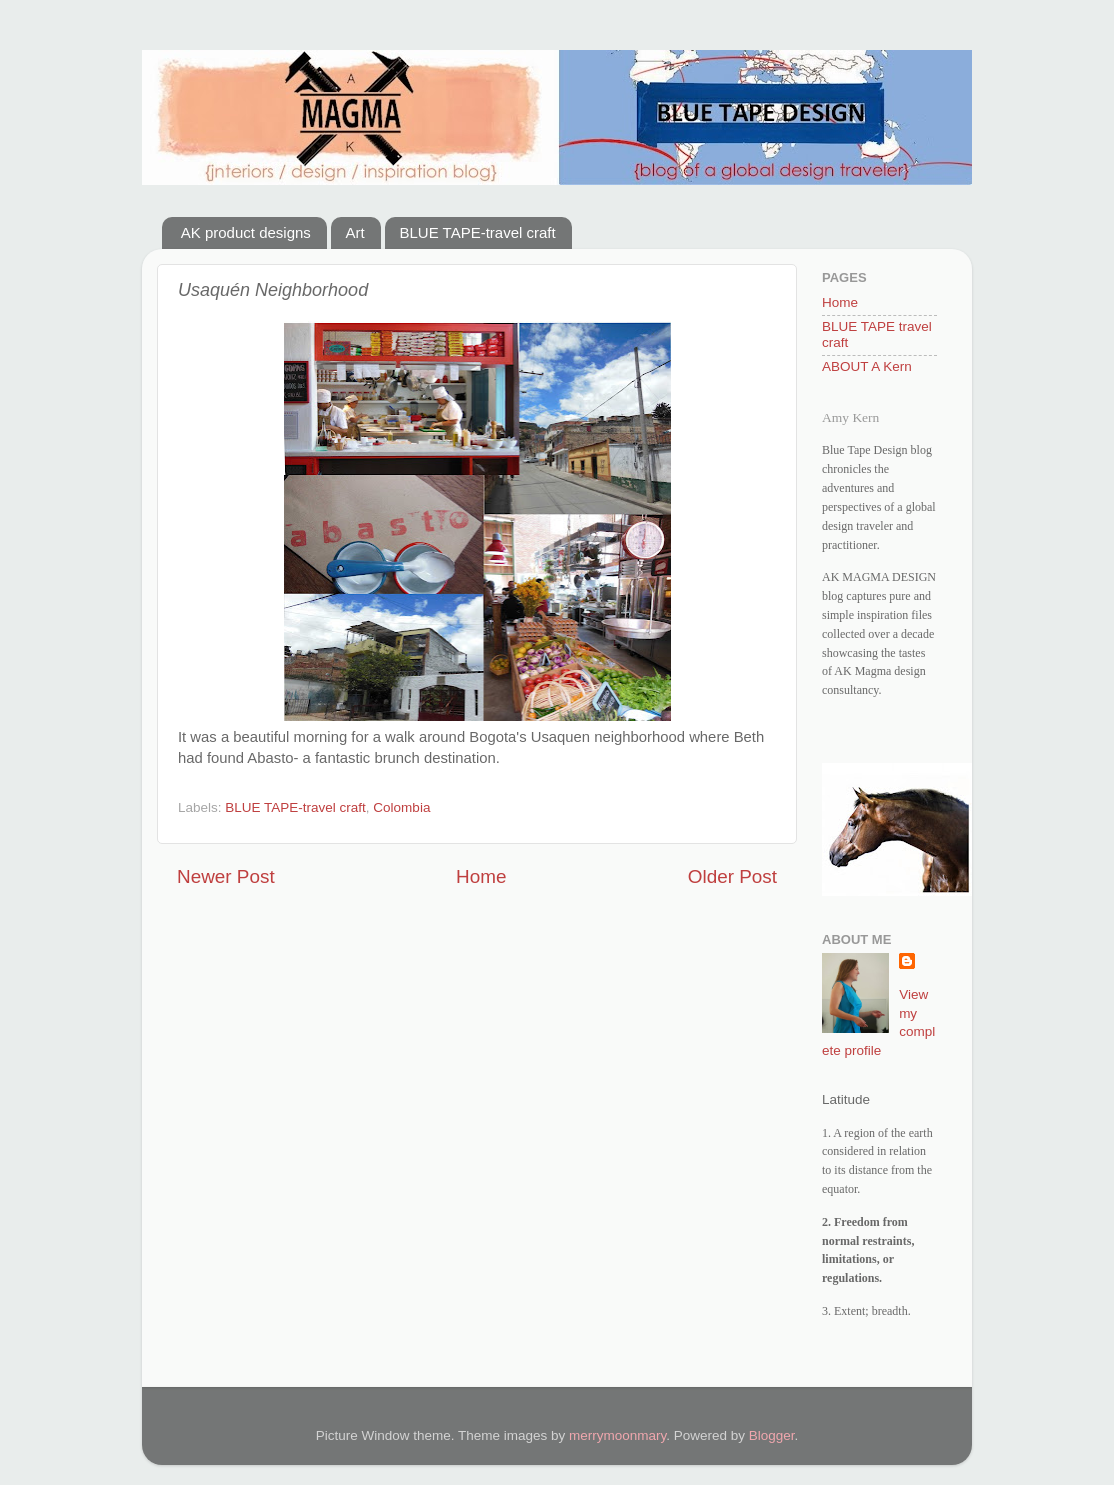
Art (355, 232)
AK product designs (246, 232)
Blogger (772, 1435)
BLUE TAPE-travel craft (478, 232)
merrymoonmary (617, 1435)
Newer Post (226, 876)
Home (481, 876)
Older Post (732, 876)
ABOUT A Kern (867, 366)
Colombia (401, 807)
